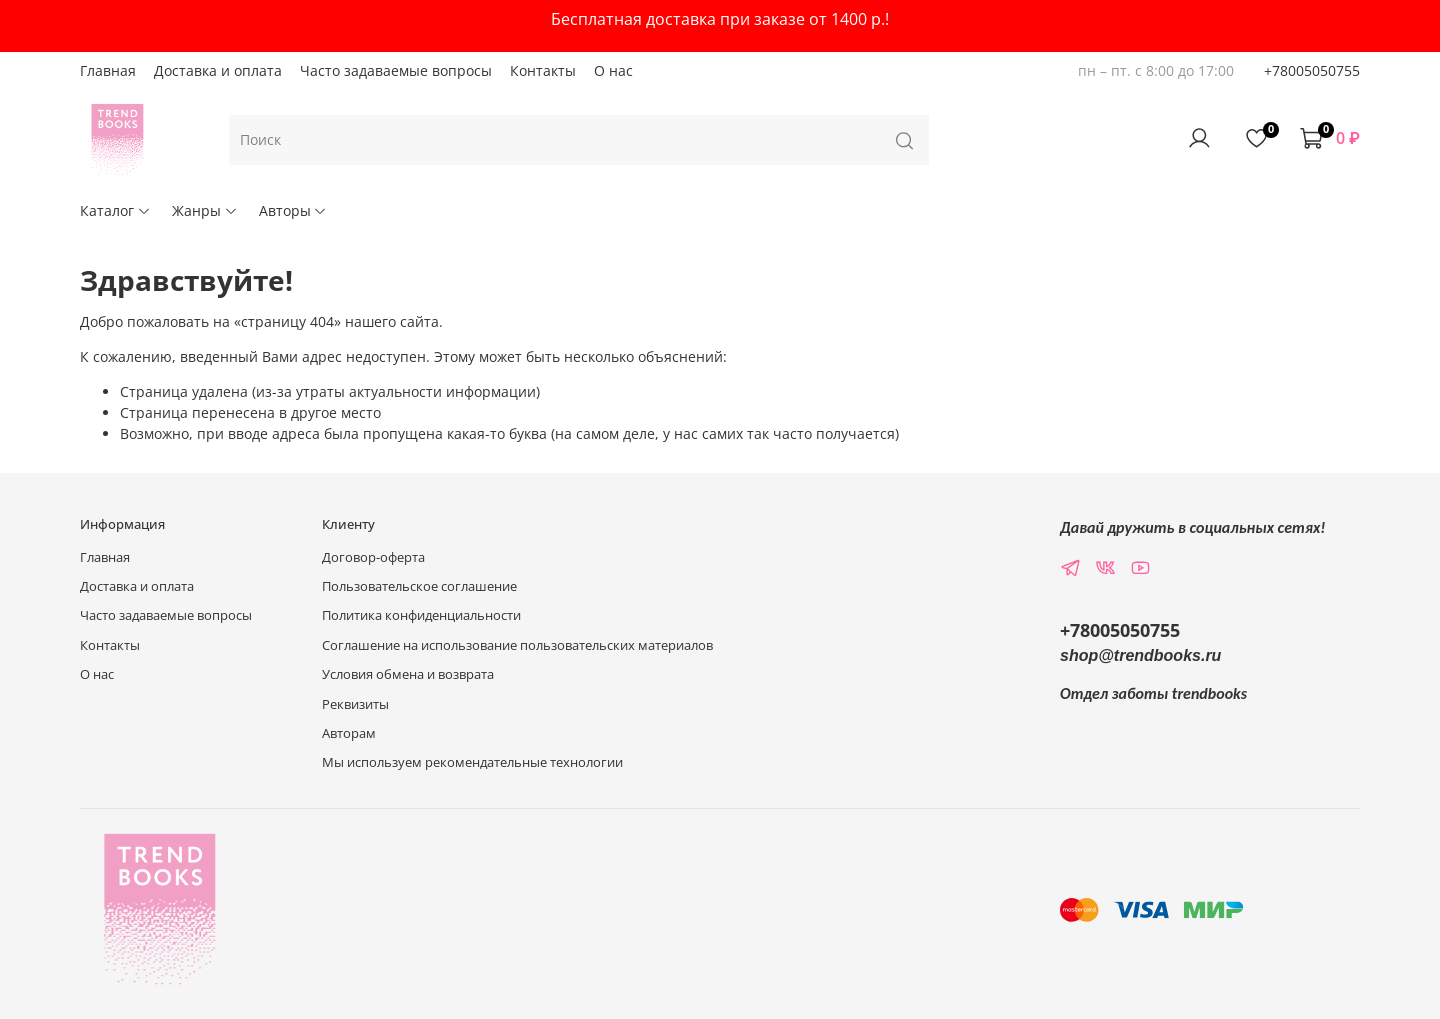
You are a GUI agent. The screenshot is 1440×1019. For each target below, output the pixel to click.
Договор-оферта (373, 557)
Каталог (115, 210)
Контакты (543, 70)
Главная (108, 70)
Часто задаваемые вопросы (396, 70)
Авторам (349, 733)
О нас (613, 70)
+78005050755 (1312, 70)
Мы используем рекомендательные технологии (472, 762)
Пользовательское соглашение (419, 586)
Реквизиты (355, 704)
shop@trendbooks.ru (1140, 655)
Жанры (205, 210)
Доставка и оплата (218, 70)
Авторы (293, 210)
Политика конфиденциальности (421, 615)
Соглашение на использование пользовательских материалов (517, 645)
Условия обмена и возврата (408, 674)
